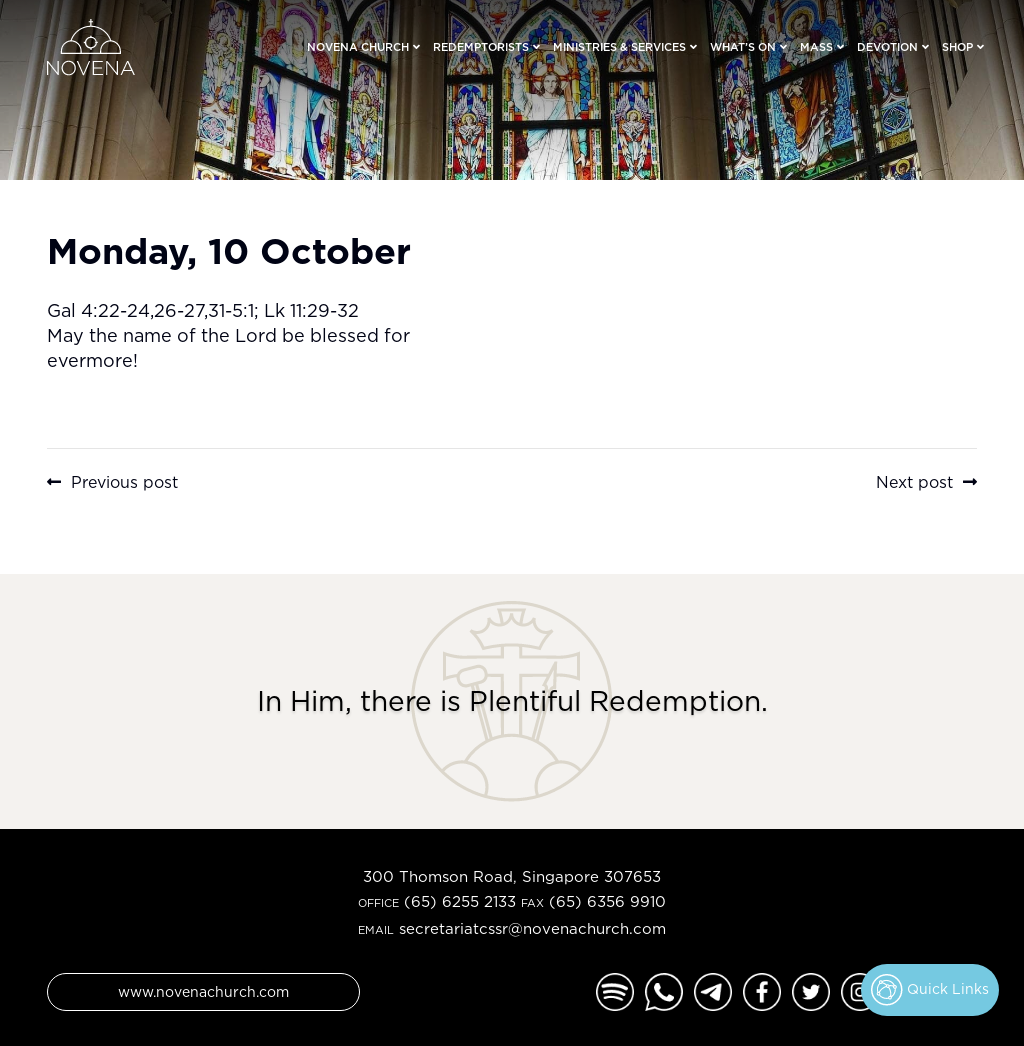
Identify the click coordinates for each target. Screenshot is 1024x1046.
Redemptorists (481, 47)
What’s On (743, 47)
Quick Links (930, 990)
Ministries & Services (619, 47)
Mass (816, 47)
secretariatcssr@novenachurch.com (532, 928)
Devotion (887, 47)
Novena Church (358, 47)
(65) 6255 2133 (460, 901)
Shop (957, 47)
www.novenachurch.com (203, 991)
